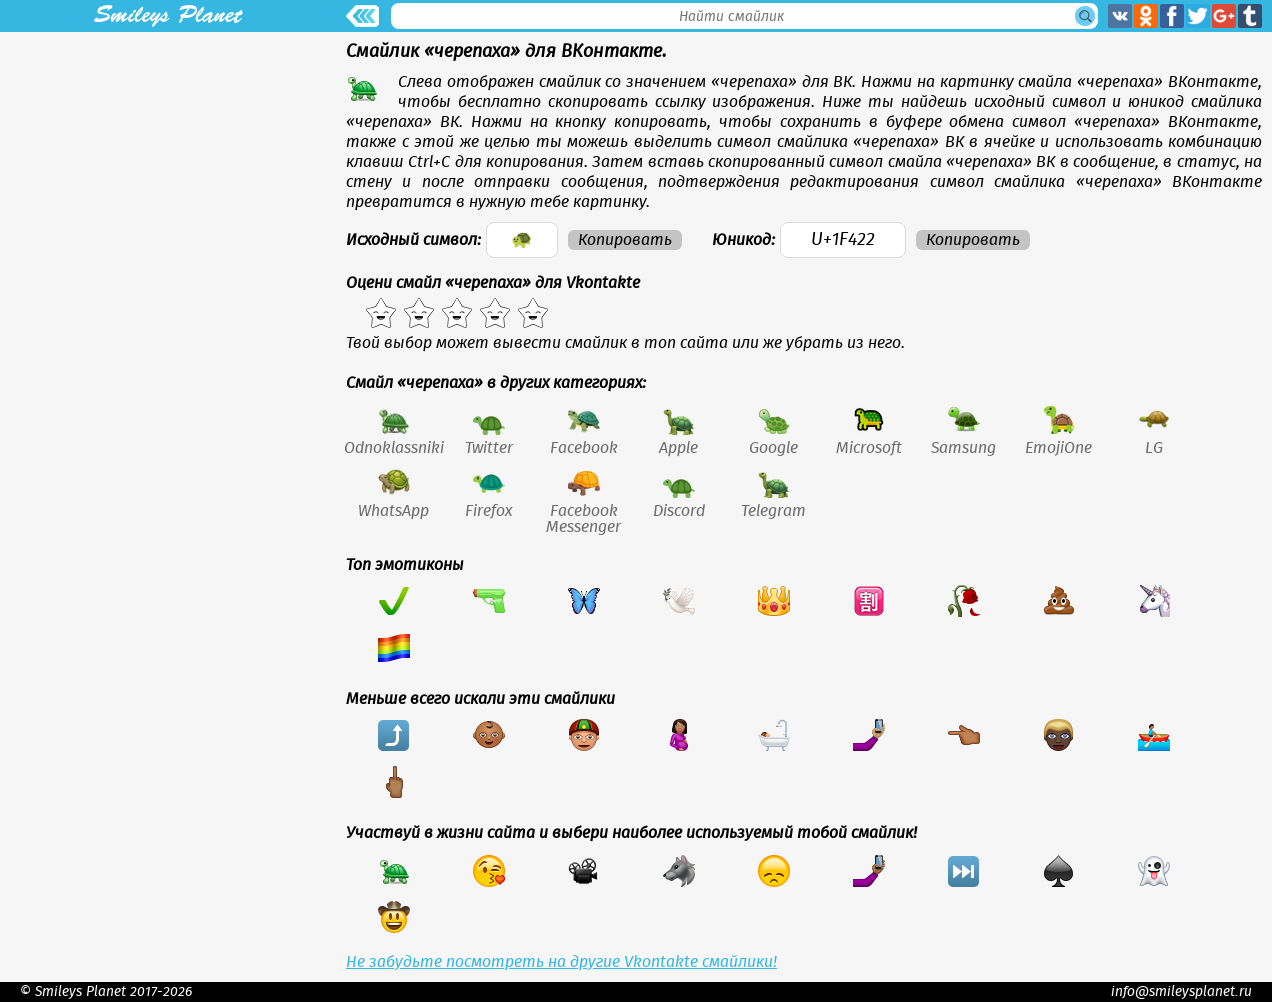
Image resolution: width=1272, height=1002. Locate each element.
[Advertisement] (168, 172)
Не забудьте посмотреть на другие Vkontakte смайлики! (561, 962)
